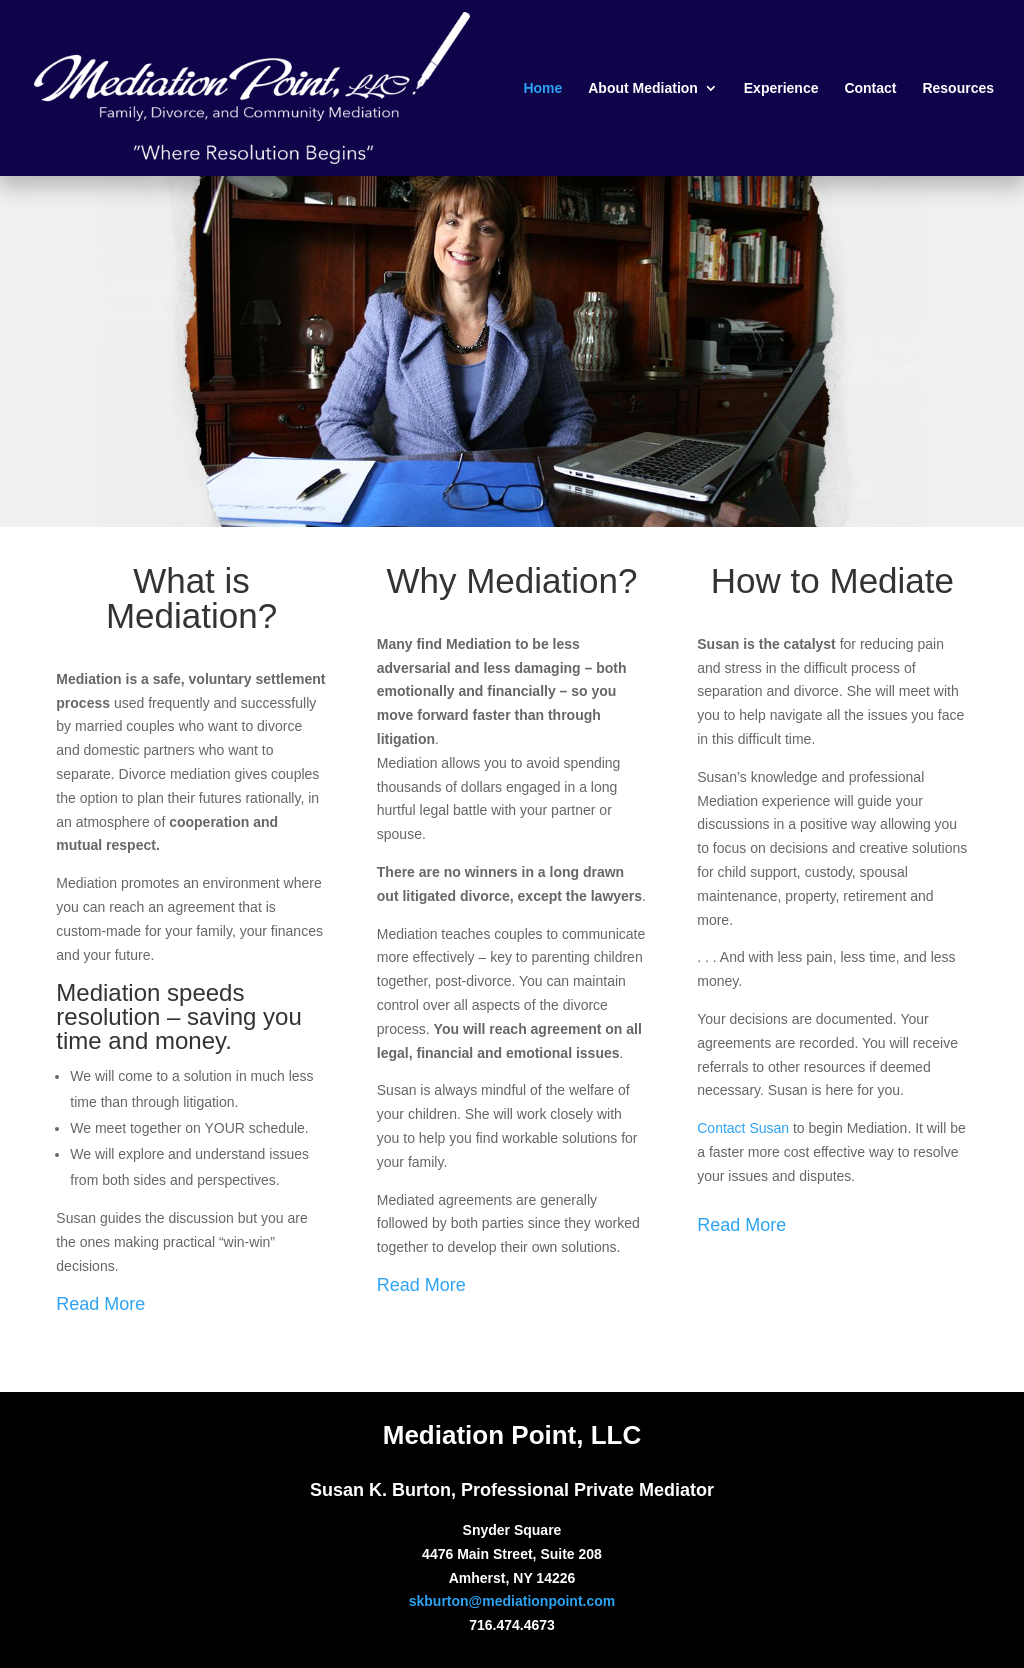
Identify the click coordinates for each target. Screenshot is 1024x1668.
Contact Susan (743, 1128)
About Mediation (643, 88)
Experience (781, 88)
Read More (100, 1304)
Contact (870, 88)
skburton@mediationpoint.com (512, 1601)
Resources (958, 88)
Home (542, 88)
